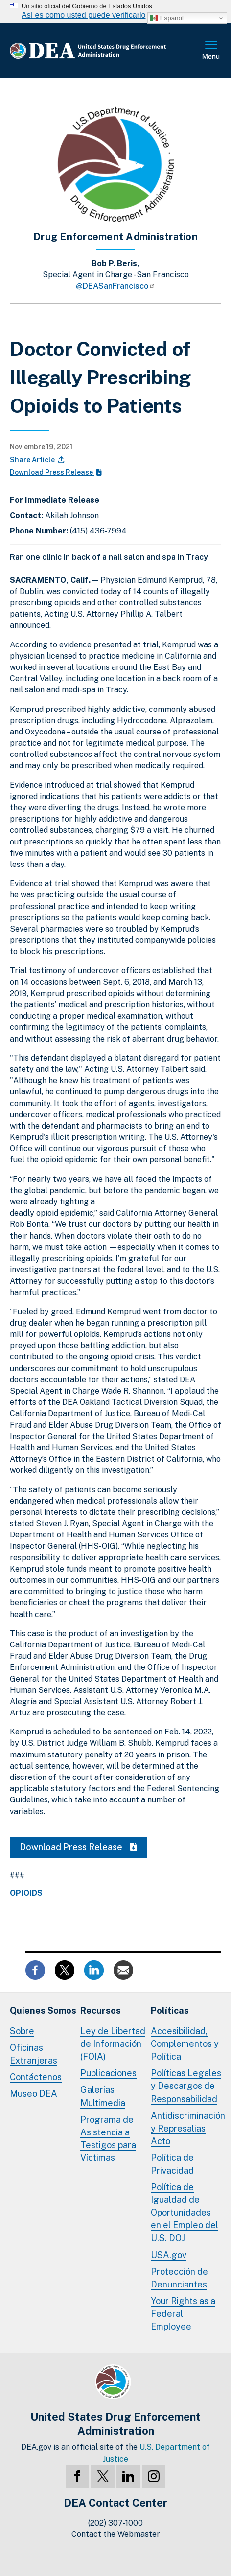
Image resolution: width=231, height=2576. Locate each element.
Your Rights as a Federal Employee (183, 2314)
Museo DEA (33, 2093)
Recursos (100, 2010)
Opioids (26, 1893)
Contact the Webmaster (115, 2534)
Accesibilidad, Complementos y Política (185, 2044)
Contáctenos (36, 2077)
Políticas (170, 2010)
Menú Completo (211, 51)
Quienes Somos (43, 2010)
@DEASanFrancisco (115, 285)
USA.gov (168, 2255)
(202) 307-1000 (115, 2523)
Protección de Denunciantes (179, 2277)
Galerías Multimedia (102, 2096)
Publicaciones (108, 2073)
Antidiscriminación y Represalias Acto (188, 2128)
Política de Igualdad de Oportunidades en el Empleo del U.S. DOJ (184, 2212)
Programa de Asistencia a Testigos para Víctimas (108, 2138)
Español (167, 18)
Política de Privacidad (172, 2164)
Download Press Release (56, 472)
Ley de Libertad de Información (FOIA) (112, 2044)
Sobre (22, 2031)
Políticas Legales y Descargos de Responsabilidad (186, 2086)
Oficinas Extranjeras (33, 2054)
